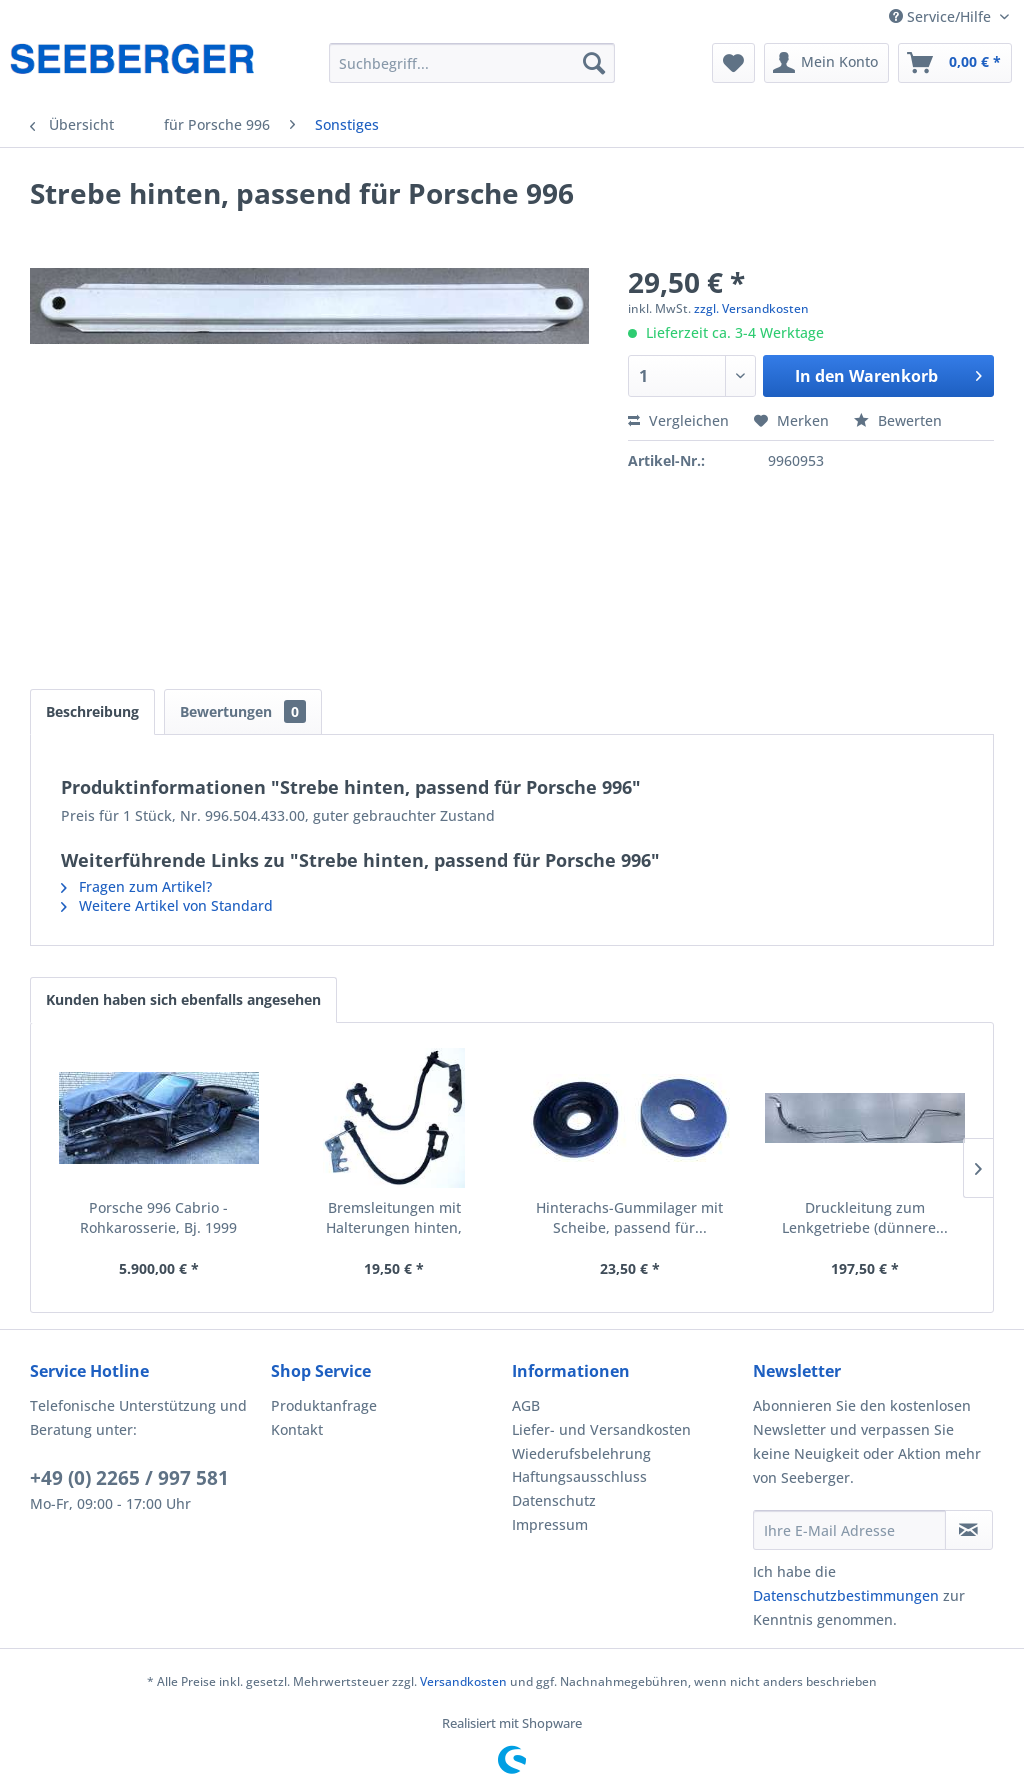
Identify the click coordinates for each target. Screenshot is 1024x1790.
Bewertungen (243, 711)
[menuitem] (472, 63)
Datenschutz (554, 1500)
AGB (526, 1405)
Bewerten (898, 420)
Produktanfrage (324, 1405)
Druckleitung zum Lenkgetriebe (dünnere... (865, 1217)
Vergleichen (678, 420)
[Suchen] (594, 63)
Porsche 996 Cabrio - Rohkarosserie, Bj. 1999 (158, 1217)
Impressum (550, 1524)
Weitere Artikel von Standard (167, 905)
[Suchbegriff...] (472, 63)
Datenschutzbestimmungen (846, 1595)
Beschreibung (92, 711)
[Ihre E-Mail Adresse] (849, 1530)
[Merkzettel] (733, 63)
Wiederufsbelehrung (581, 1453)
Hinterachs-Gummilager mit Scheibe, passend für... (629, 1217)
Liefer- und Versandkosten (601, 1429)
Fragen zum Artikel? (136, 886)
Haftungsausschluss (579, 1476)
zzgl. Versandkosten (751, 308)
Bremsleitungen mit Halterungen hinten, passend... (394, 1218)
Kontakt (297, 1429)
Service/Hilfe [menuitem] (942, 16)
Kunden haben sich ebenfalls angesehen (183, 999)
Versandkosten (463, 1681)
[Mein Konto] (826, 63)
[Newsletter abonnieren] (969, 1530)
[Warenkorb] (955, 63)
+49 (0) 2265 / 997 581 (129, 1478)
